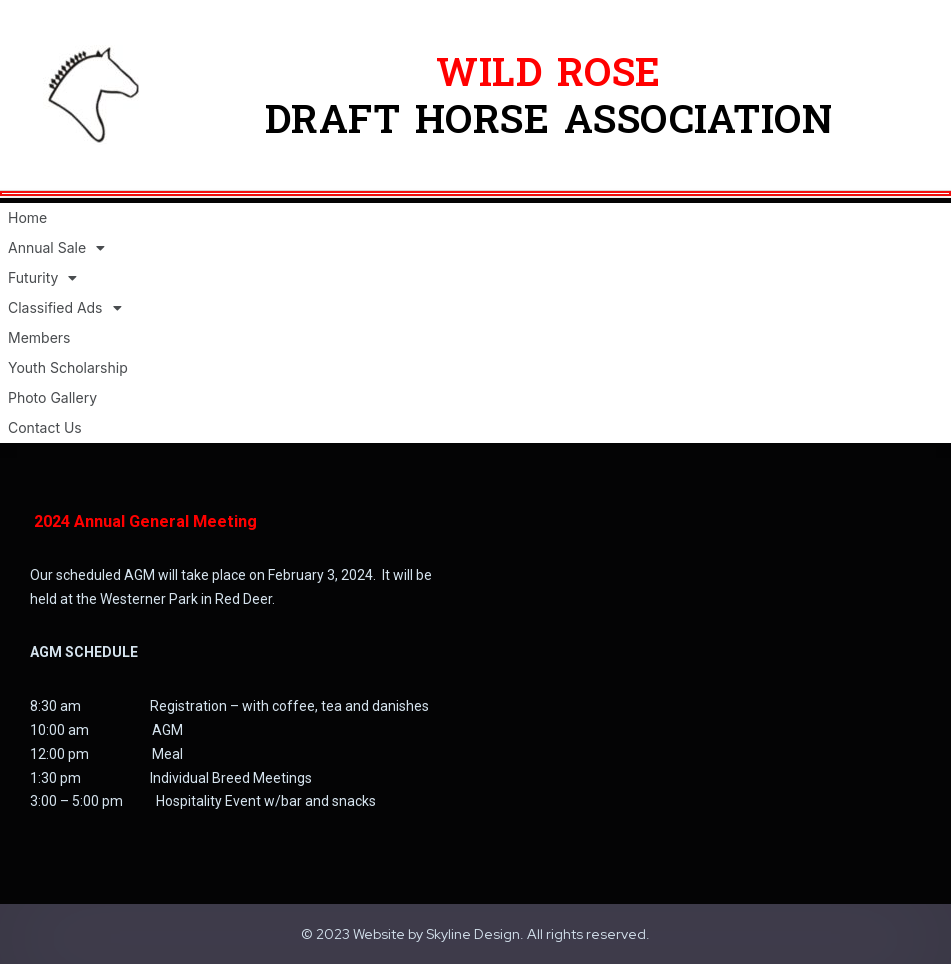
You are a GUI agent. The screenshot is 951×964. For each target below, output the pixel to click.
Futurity (42, 278)
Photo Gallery (52, 397)
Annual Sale (56, 248)
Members (39, 337)
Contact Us (45, 427)
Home (27, 217)
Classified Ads (65, 308)
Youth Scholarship (68, 367)
